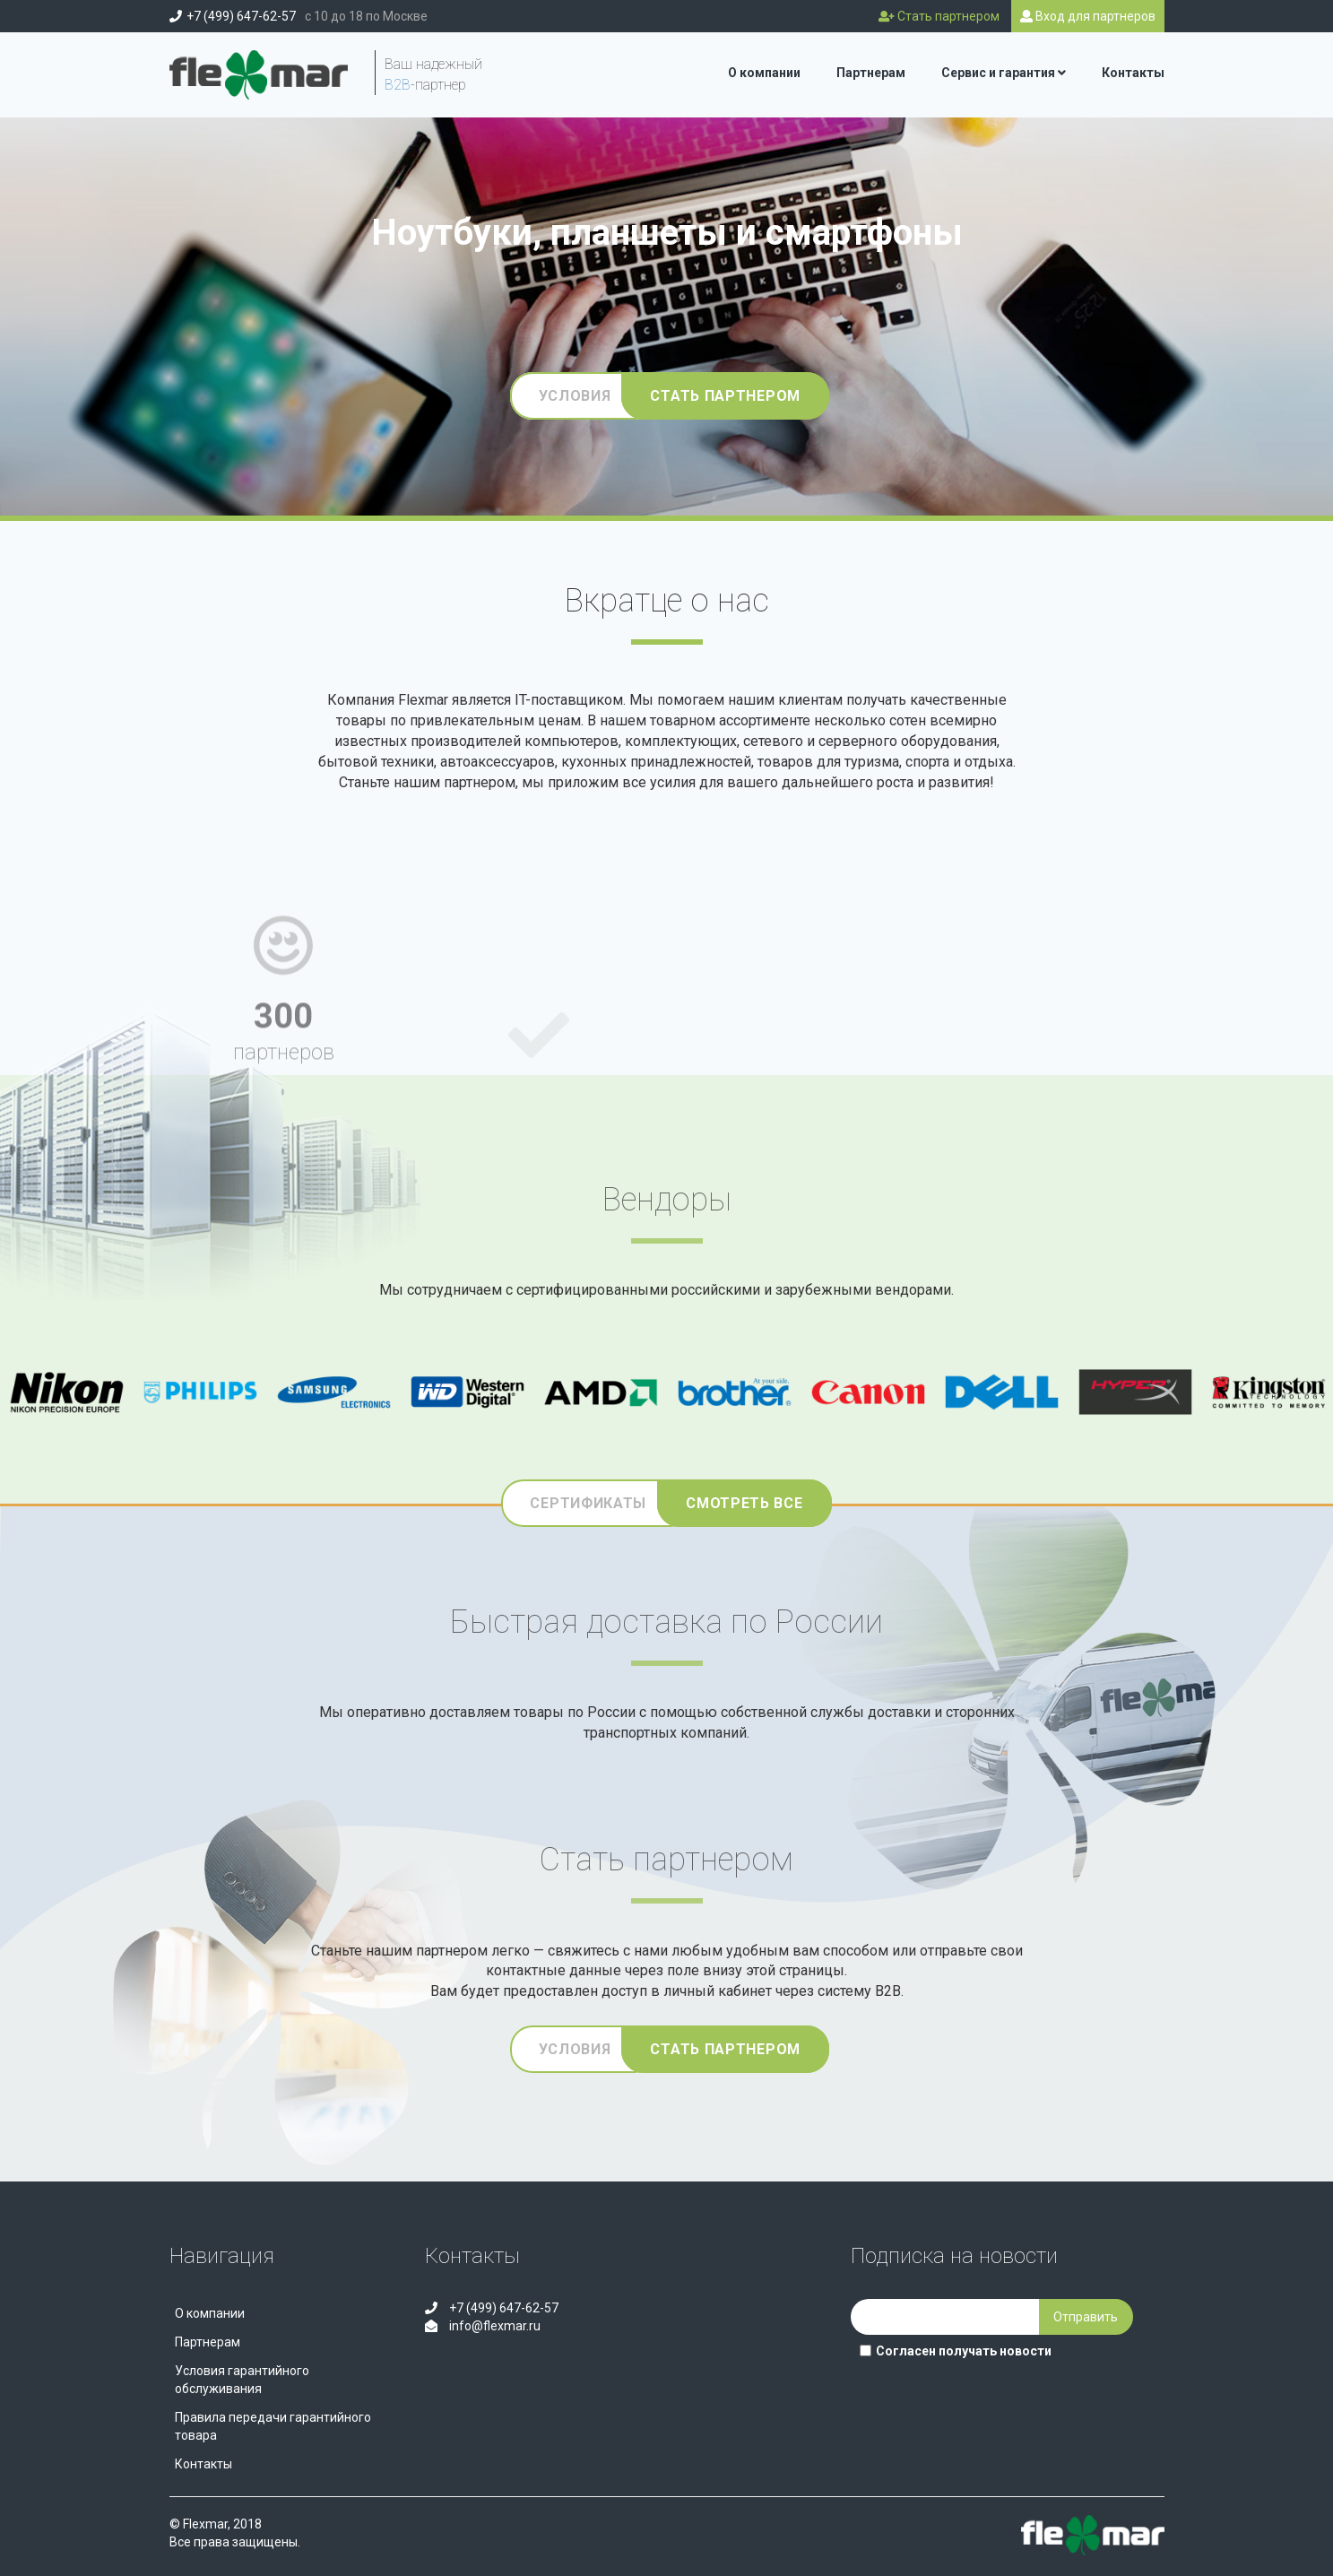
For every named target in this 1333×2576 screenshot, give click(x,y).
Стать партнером (725, 395)
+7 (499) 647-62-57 (241, 16)
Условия (575, 395)
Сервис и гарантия (1003, 72)
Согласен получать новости (956, 2351)
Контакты (1133, 72)
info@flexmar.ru (493, 2326)
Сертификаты (588, 1503)
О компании (764, 72)
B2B (398, 84)
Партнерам (870, 72)
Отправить (1085, 2317)
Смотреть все (744, 1503)
